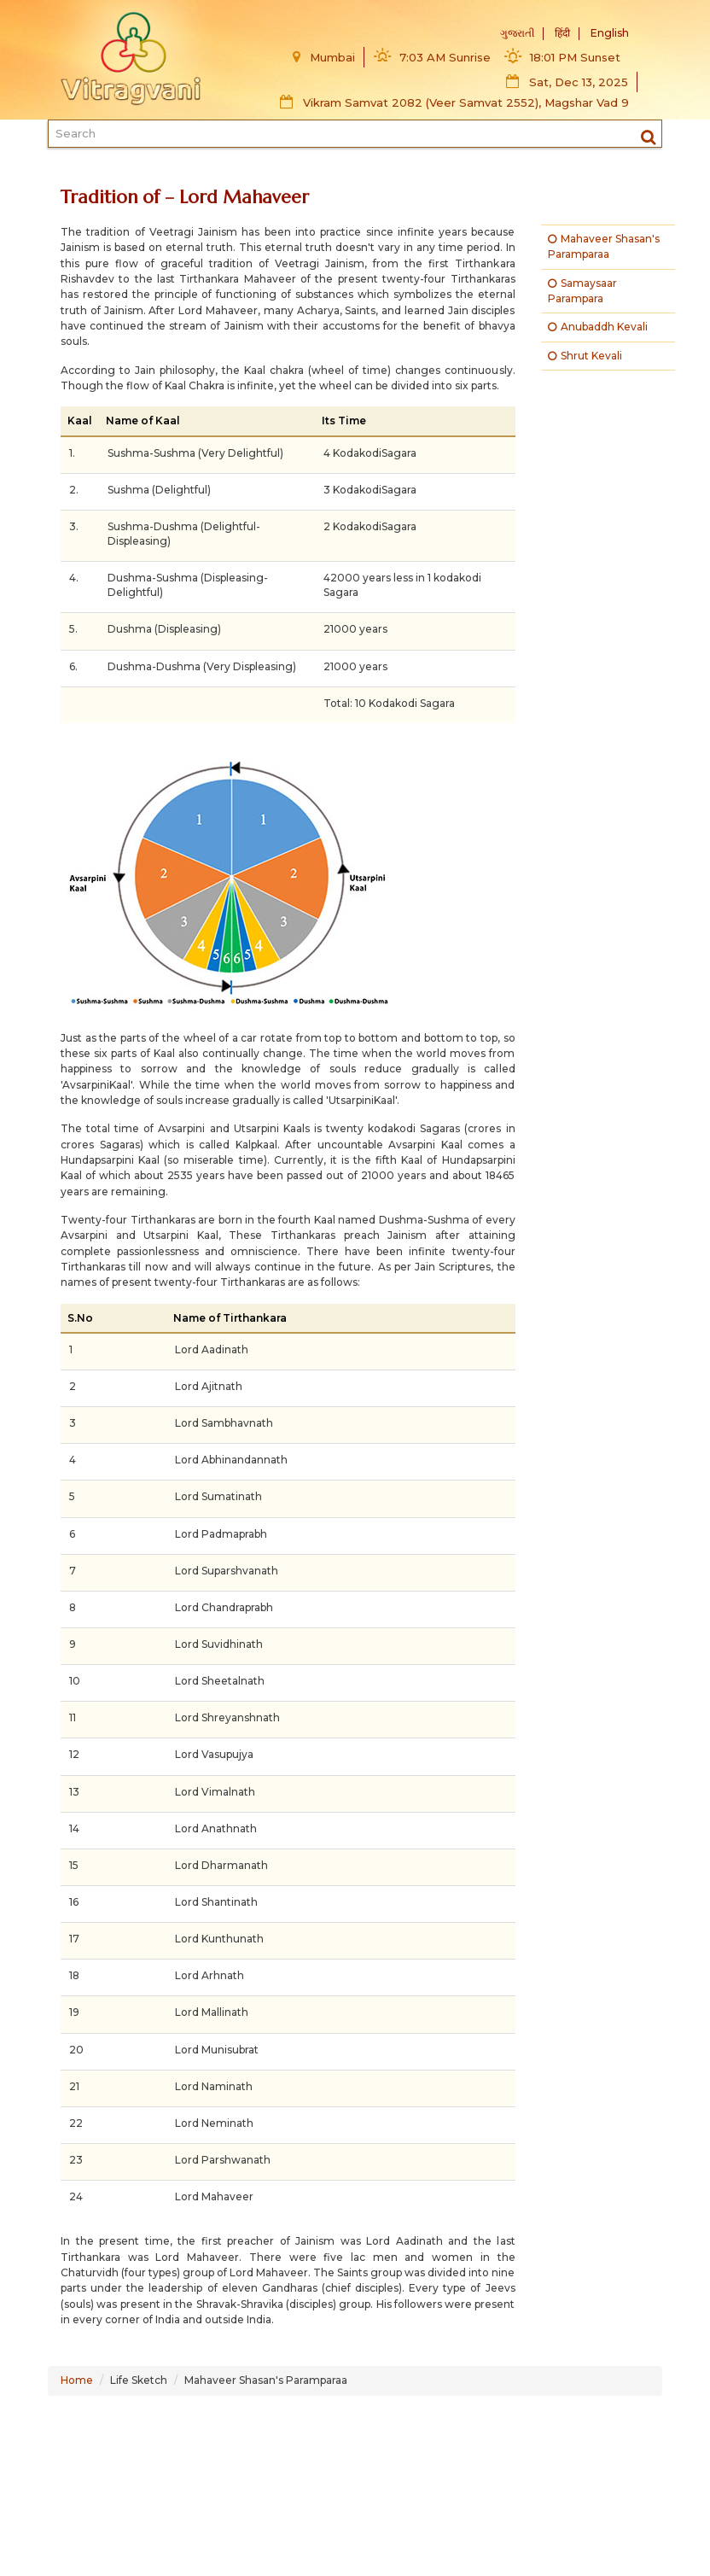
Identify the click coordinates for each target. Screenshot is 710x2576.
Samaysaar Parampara (582, 291)
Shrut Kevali (585, 355)
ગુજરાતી (517, 32)
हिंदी (562, 32)
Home (77, 2380)
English (610, 32)
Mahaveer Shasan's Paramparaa (604, 246)
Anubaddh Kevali (598, 326)
